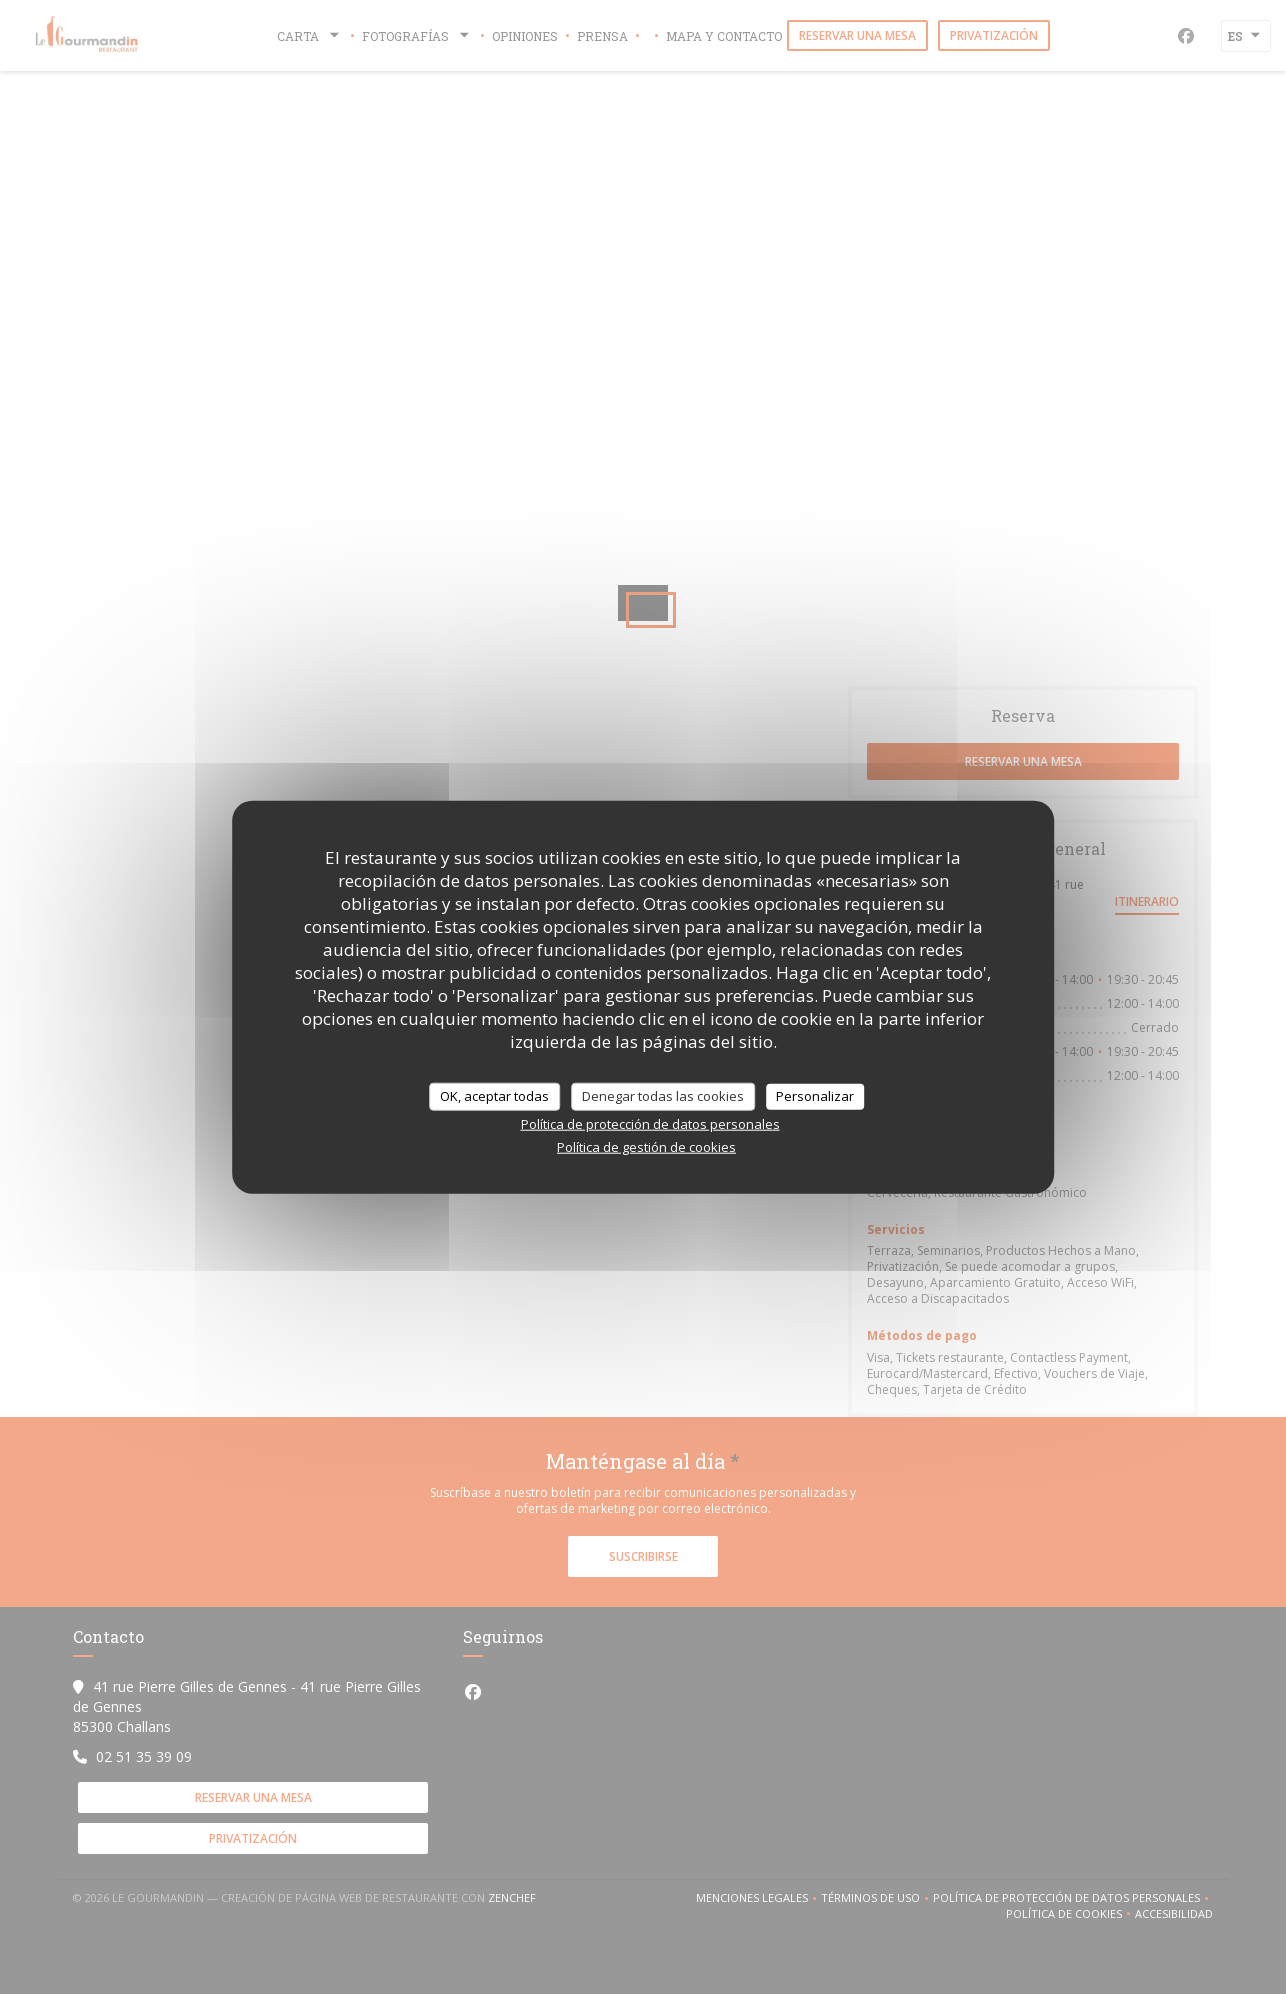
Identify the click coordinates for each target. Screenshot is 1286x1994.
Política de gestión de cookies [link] (646, 1146)
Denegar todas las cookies (663, 1096)
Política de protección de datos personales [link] (650, 1123)
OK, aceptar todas (494, 1096)
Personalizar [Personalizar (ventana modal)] (815, 1096)
